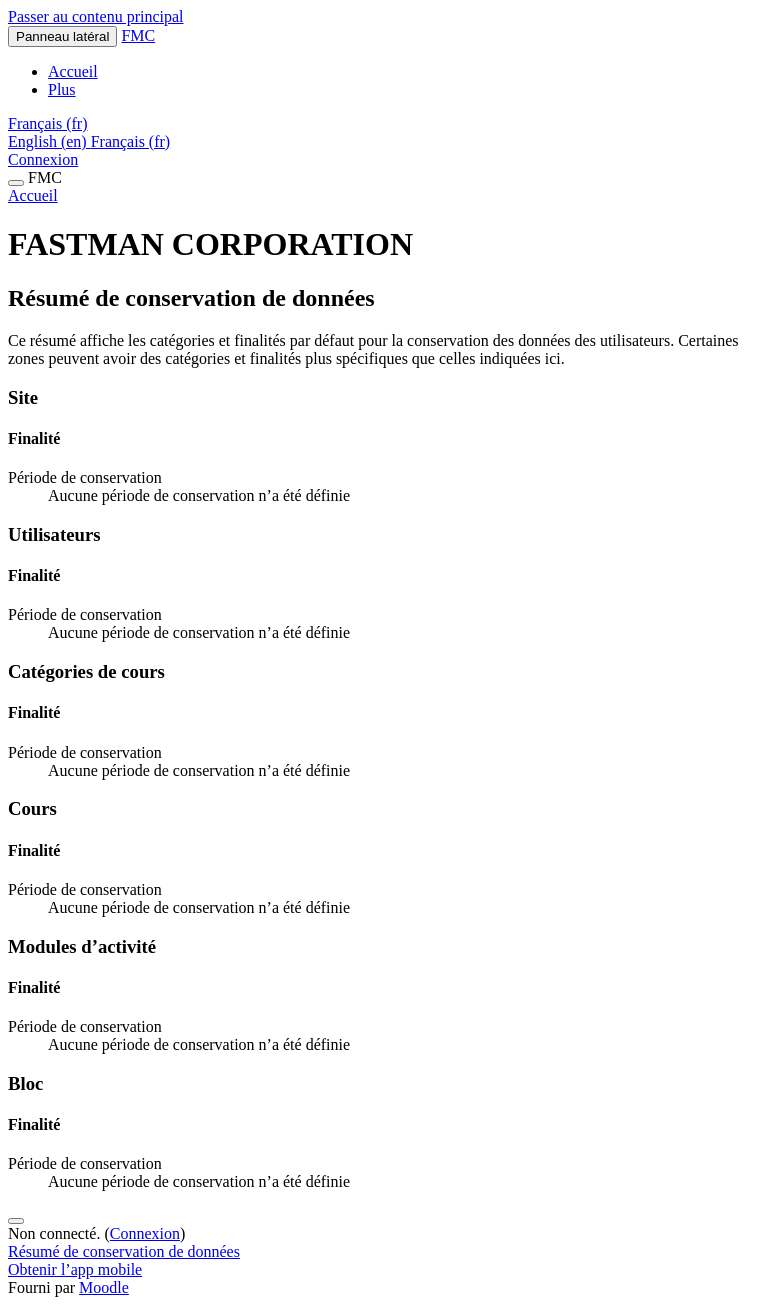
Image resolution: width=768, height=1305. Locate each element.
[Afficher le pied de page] (16, 1221)
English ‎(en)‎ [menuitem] (49, 141)
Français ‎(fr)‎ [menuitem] (131, 141)
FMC (138, 35)
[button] (48, 123)
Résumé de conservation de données (124, 1251)
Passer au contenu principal (96, 16)
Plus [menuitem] (62, 89)
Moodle (104, 1287)
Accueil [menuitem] (73, 71)
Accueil (33, 195)
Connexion (43, 159)
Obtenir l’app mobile (75, 1269)
